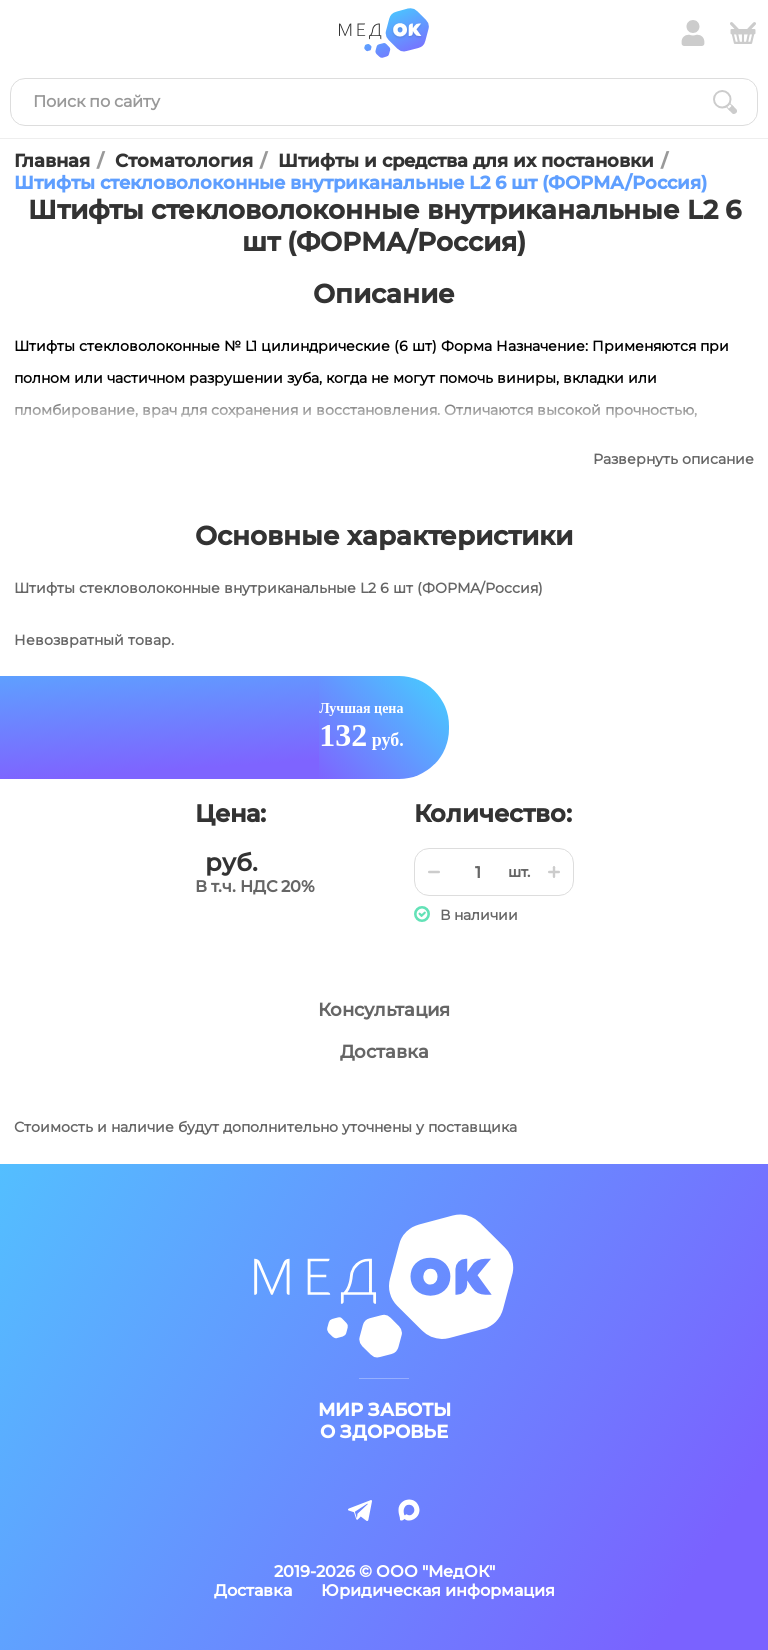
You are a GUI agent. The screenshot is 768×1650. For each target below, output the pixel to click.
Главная (52, 161)
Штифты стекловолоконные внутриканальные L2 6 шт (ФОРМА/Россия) (360, 183)
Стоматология (184, 161)
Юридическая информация (438, 1590)
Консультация (384, 1010)
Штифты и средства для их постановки (466, 161)
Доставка (384, 1052)
